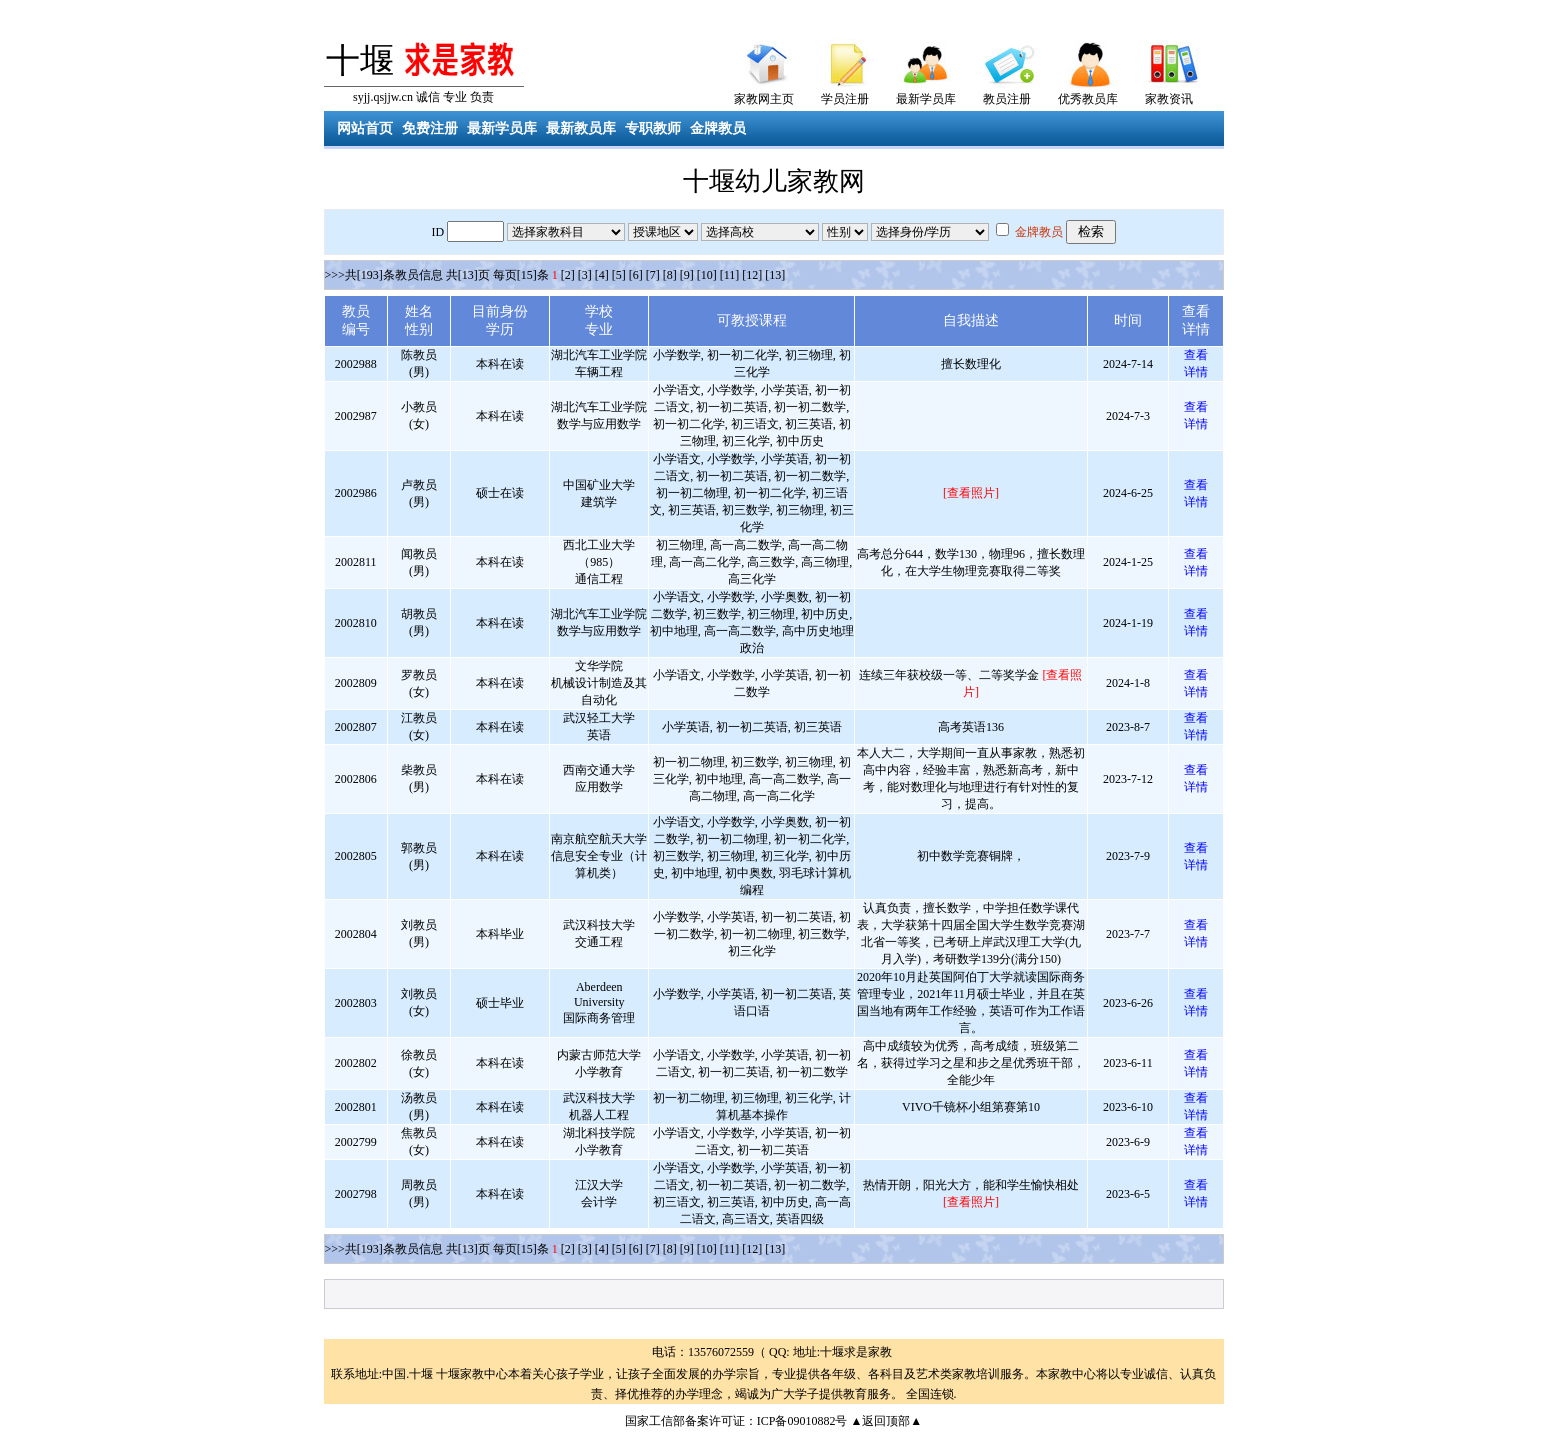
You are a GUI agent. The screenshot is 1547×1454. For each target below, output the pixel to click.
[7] (653, 275)
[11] (730, 275)
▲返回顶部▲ (886, 1421)
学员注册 (845, 99)
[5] (619, 275)
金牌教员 (718, 128)
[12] (752, 275)
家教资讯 (1169, 99)
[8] (670, 275)
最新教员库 (581, 128)
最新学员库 (926, 99)
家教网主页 (764, 99)
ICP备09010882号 (802, 1421)
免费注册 (430, 128)
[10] (707, 275)
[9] (687, 275)
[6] (636, 275)
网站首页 (365, 128)
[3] (585, 275)
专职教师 (653, 128)
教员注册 (1007, 99)
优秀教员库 (1088, 99)
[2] (568, 275)
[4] (602, 275)
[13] (775, 275)
